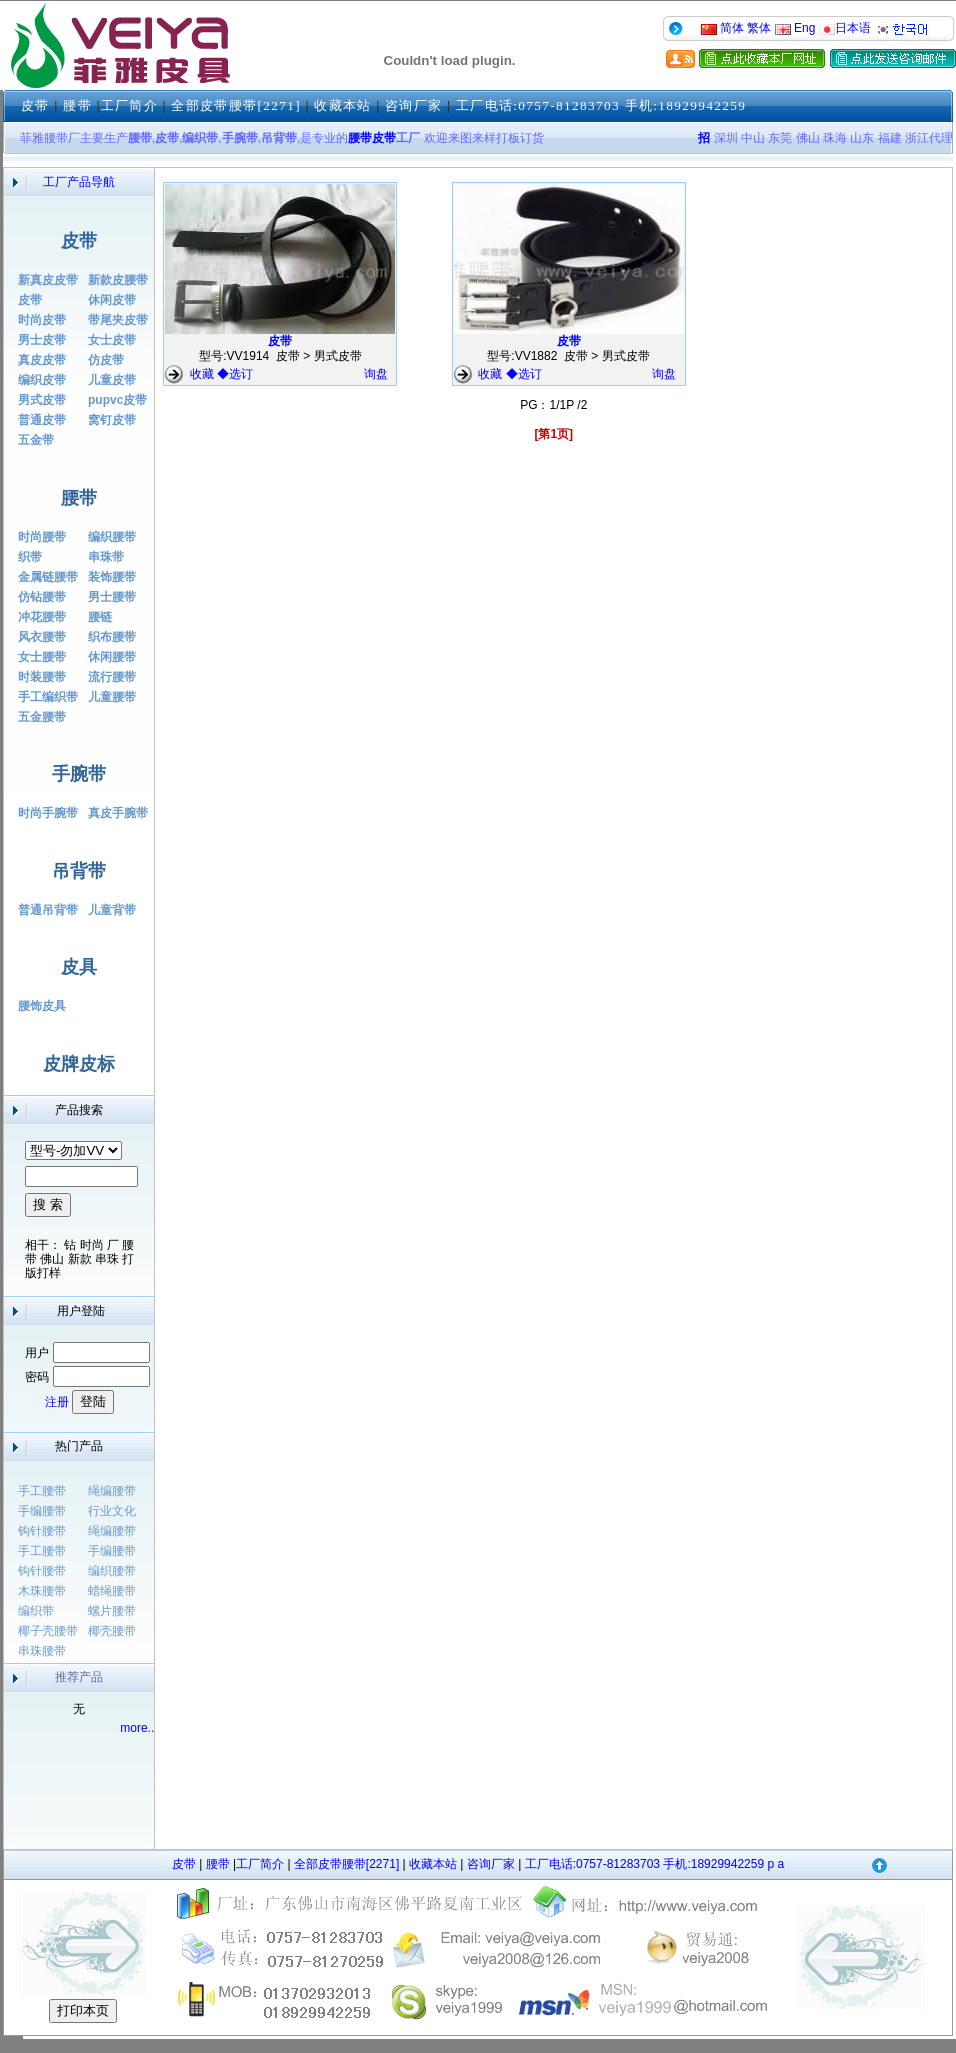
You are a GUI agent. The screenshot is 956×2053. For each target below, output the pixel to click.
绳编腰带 (112, 1491)
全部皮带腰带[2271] (236, 105)
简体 (722, 28)
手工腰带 (42, 1491)
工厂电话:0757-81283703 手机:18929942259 (601, 105)
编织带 (36, 1611)
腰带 (77, 105)
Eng (795, 28)
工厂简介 (129, 105)
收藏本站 (342, 105)
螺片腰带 (112, 1611)
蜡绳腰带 (112, 1591)
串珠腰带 (42, 1651)
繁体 (759, 28)
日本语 (845, 28)
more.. (137, 1728)
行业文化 (112, 1511)
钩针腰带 (42, 1531)
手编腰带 (42, 1511)
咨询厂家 (413, 105)
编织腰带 (112, 1571)
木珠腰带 (42, 1591)
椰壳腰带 (112, 1631)
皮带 (35, 105)
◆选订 (235, 374)
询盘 (376, 374)
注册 (57, 1402)
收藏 (203, 374)
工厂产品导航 (79, 182)
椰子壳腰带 (48, 1631)
